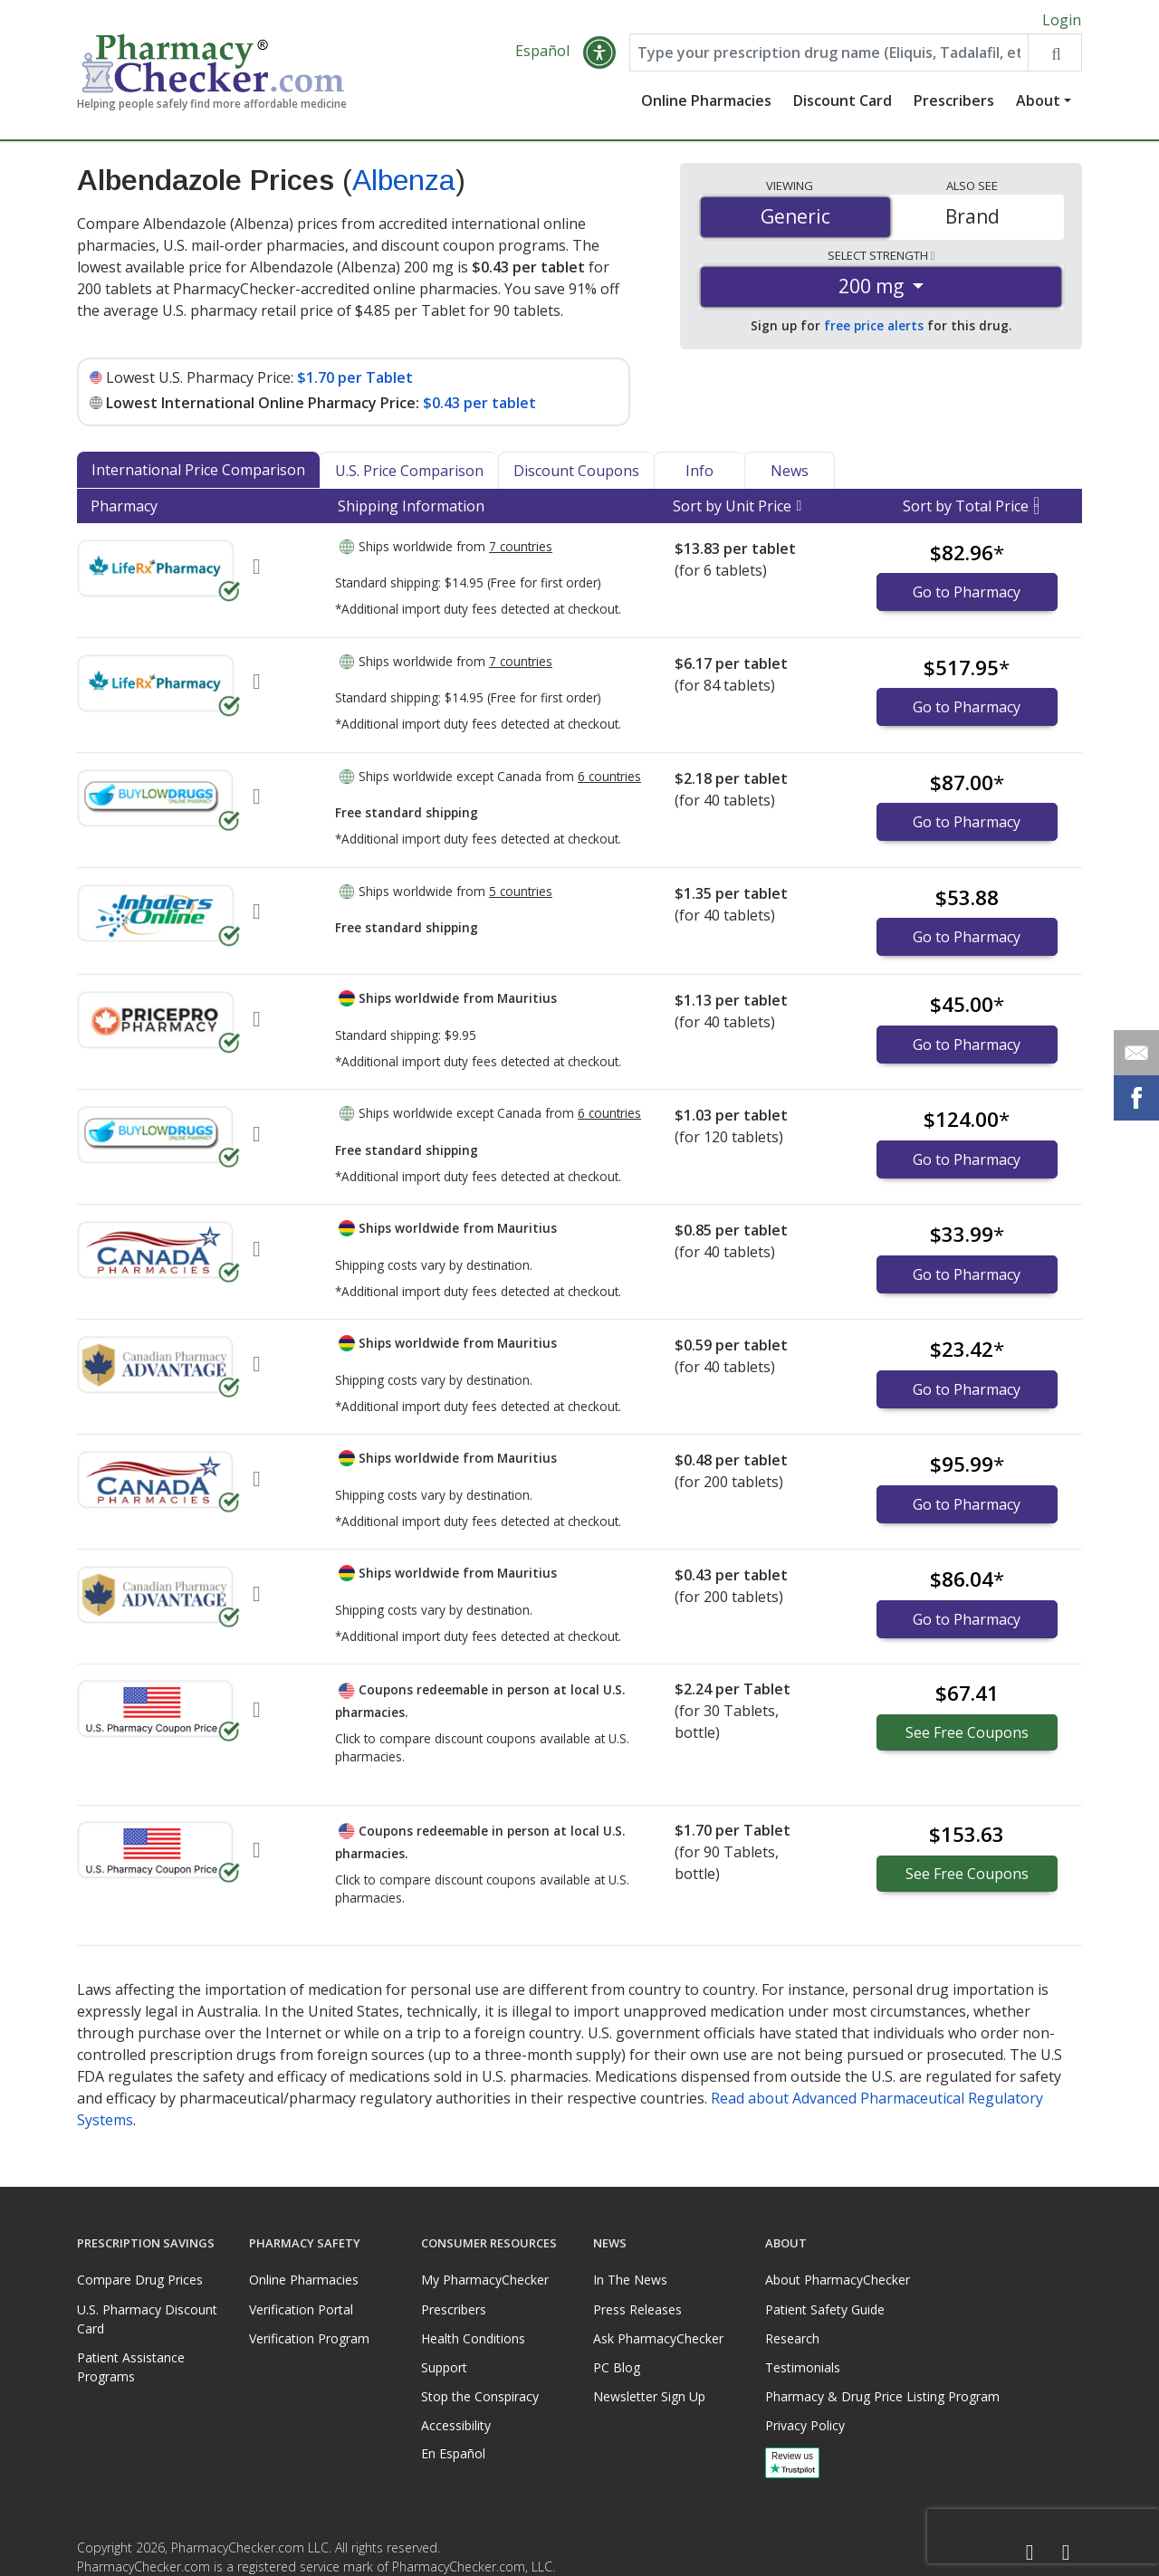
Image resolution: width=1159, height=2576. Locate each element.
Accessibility (456, 2425)
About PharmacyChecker (837, 2279)
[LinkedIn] (1066, 2553)
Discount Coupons (576, 473)
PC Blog (616, 2367)
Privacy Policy (805, 2425)
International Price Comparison (198, 472)
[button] (599, 56)
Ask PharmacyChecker (658, 2338)
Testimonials (802, 2367)
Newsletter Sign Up (649, 2396)
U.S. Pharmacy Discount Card (147, 2319)
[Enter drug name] (829, 56)
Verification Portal (301, 2309)
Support (444, 2367)
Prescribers (954, 104)
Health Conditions (473, 2338)
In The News (630, 2279)
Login (1061, 20)
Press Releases (637, 2309)
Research (792, 2338)
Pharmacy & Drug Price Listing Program (882, 2396)
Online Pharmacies (706, 104)
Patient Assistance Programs (131, 2367)
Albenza (403, 183)
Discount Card (842, 104)
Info (699, 473)
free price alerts (874, 329)
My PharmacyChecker (485, 2279)
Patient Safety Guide (825, 2309)
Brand (972, 220)
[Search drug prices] (1054, 56)
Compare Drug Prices (140, 2279)
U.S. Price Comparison (409, 473)
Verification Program (309, 2338)
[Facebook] (1029, 2553)
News (790, 473)
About (1038, 104)
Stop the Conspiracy (480, 2396)
